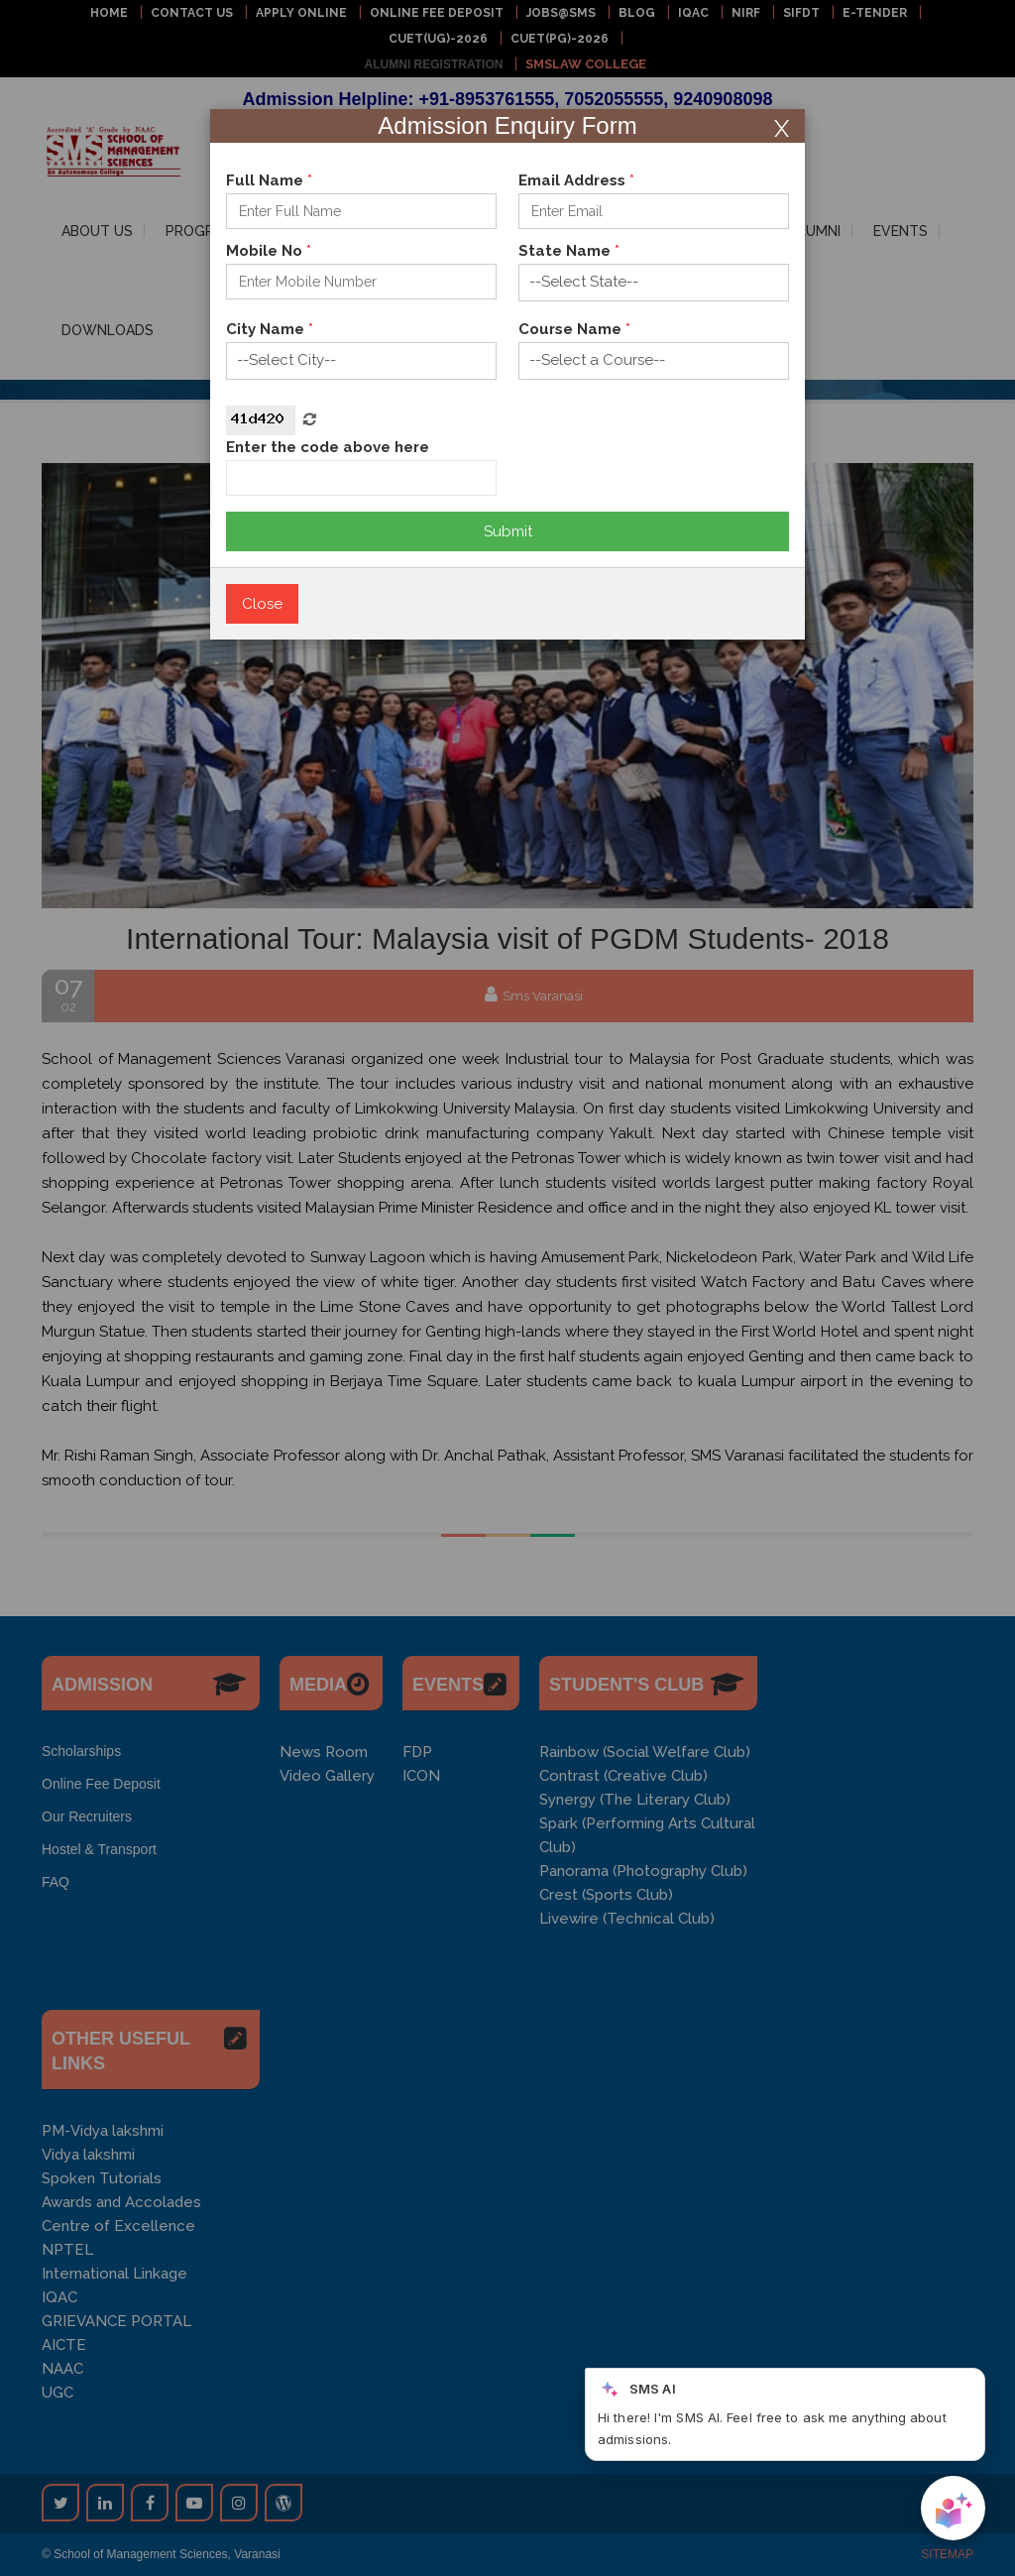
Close (262, 604)
